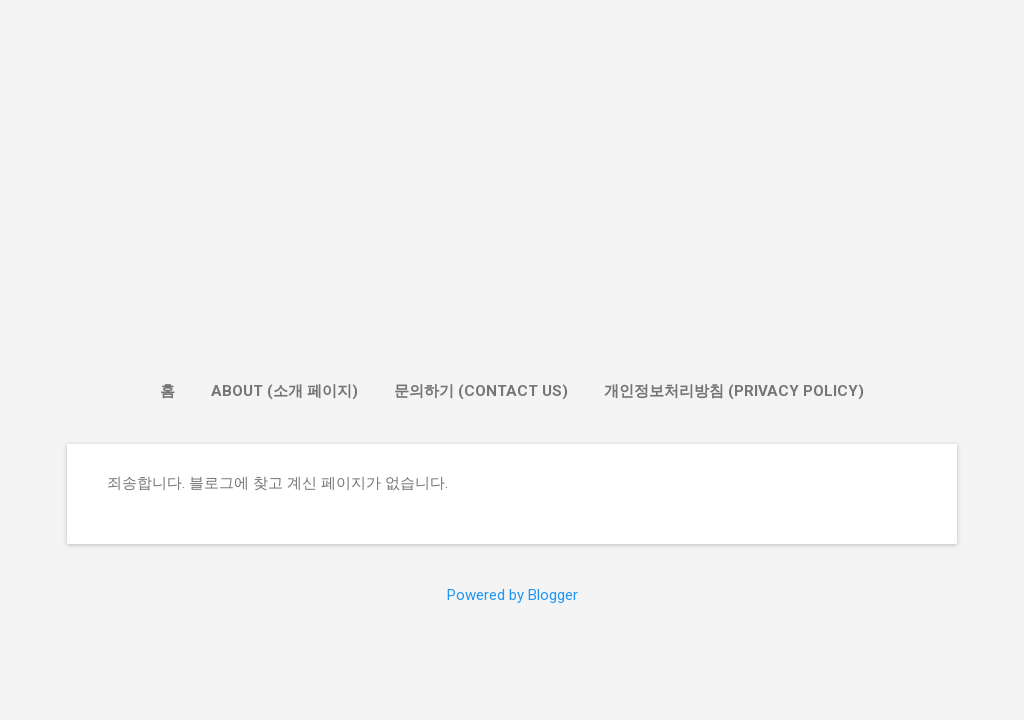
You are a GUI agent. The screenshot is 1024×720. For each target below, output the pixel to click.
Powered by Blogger (512, 595)
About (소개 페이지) (284, 391)
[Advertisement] (512, 206)
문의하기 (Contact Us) (481, 391)
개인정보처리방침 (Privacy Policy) (734, 391)
